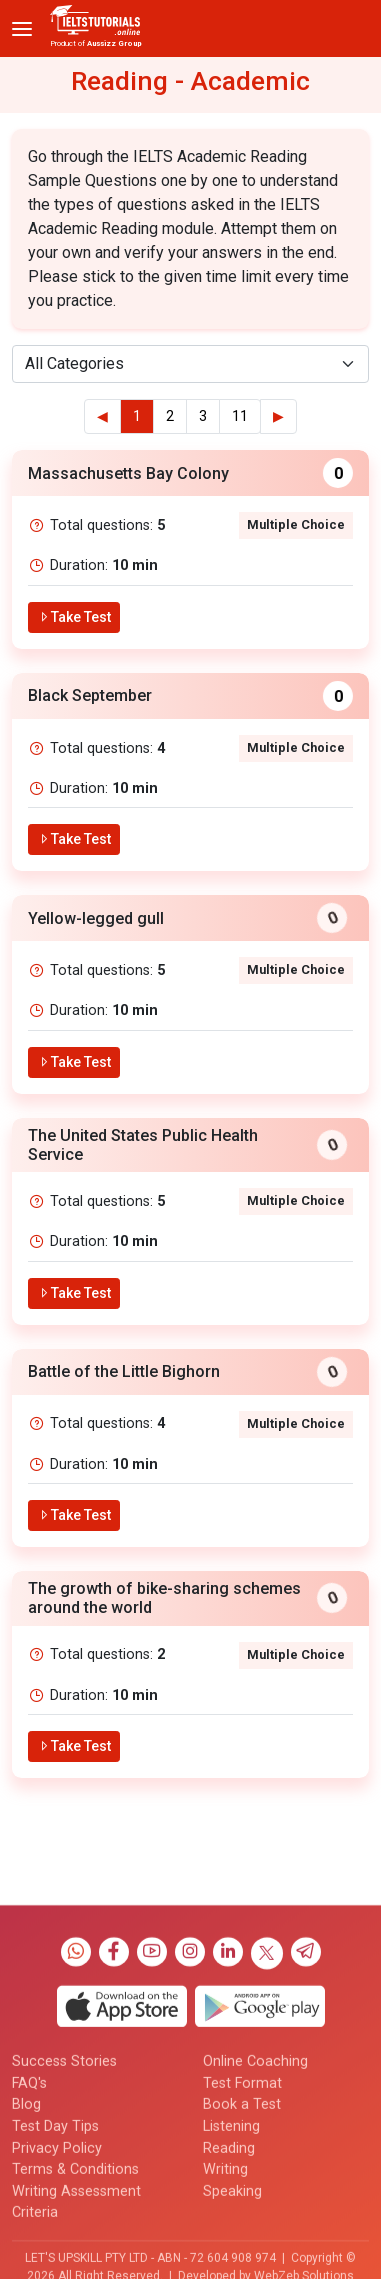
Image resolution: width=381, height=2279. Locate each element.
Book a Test (242, 2231)
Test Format (242, 2209)
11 (240, 416)
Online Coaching (255, 2187)
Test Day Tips (55, 2252)
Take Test (74, 617)
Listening (231, 2252)
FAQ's (29, 2209)
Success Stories (64, 2187)
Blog (26, 2231)
